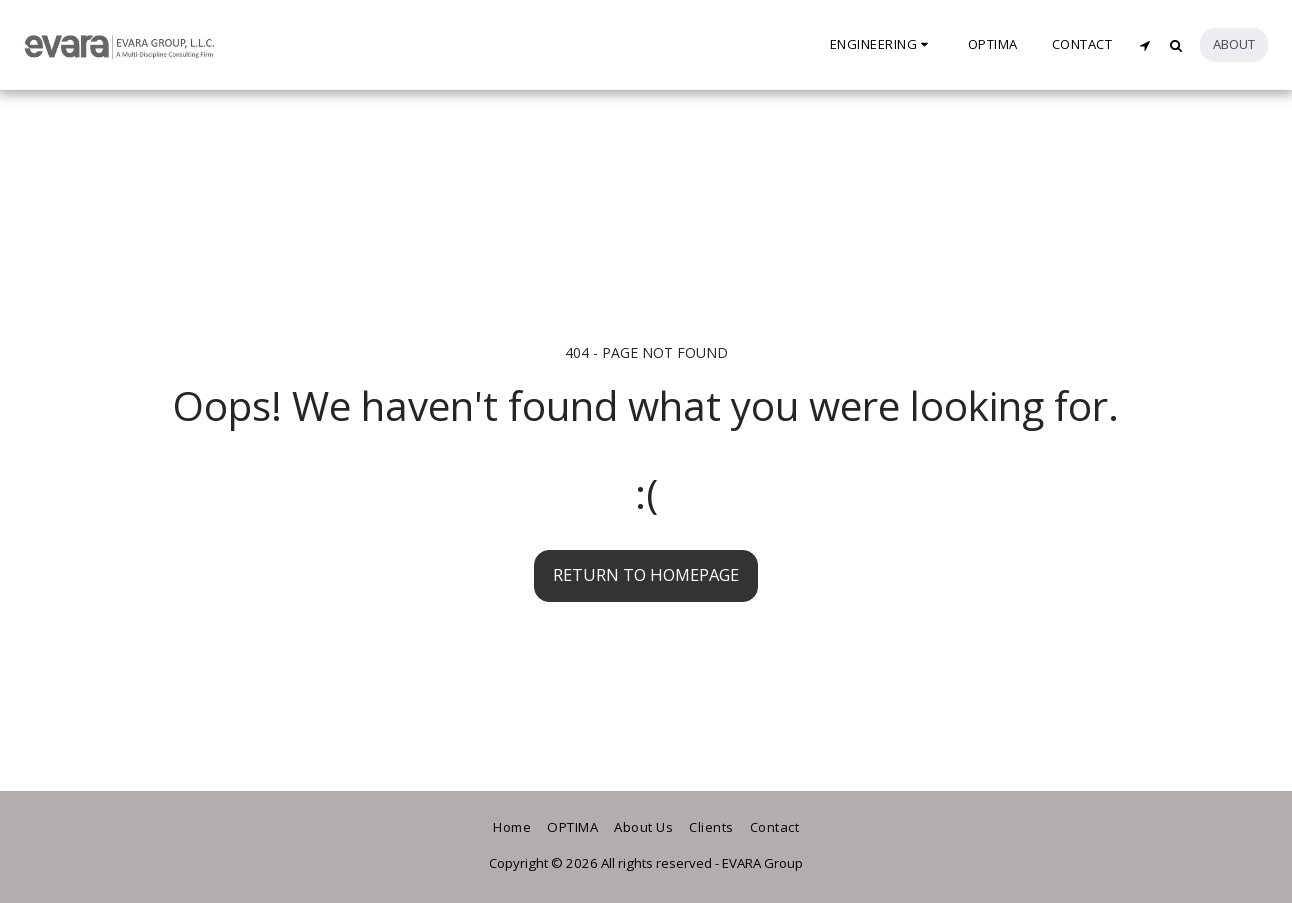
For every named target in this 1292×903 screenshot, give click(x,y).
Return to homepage (646, 574)
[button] (882, 45)
